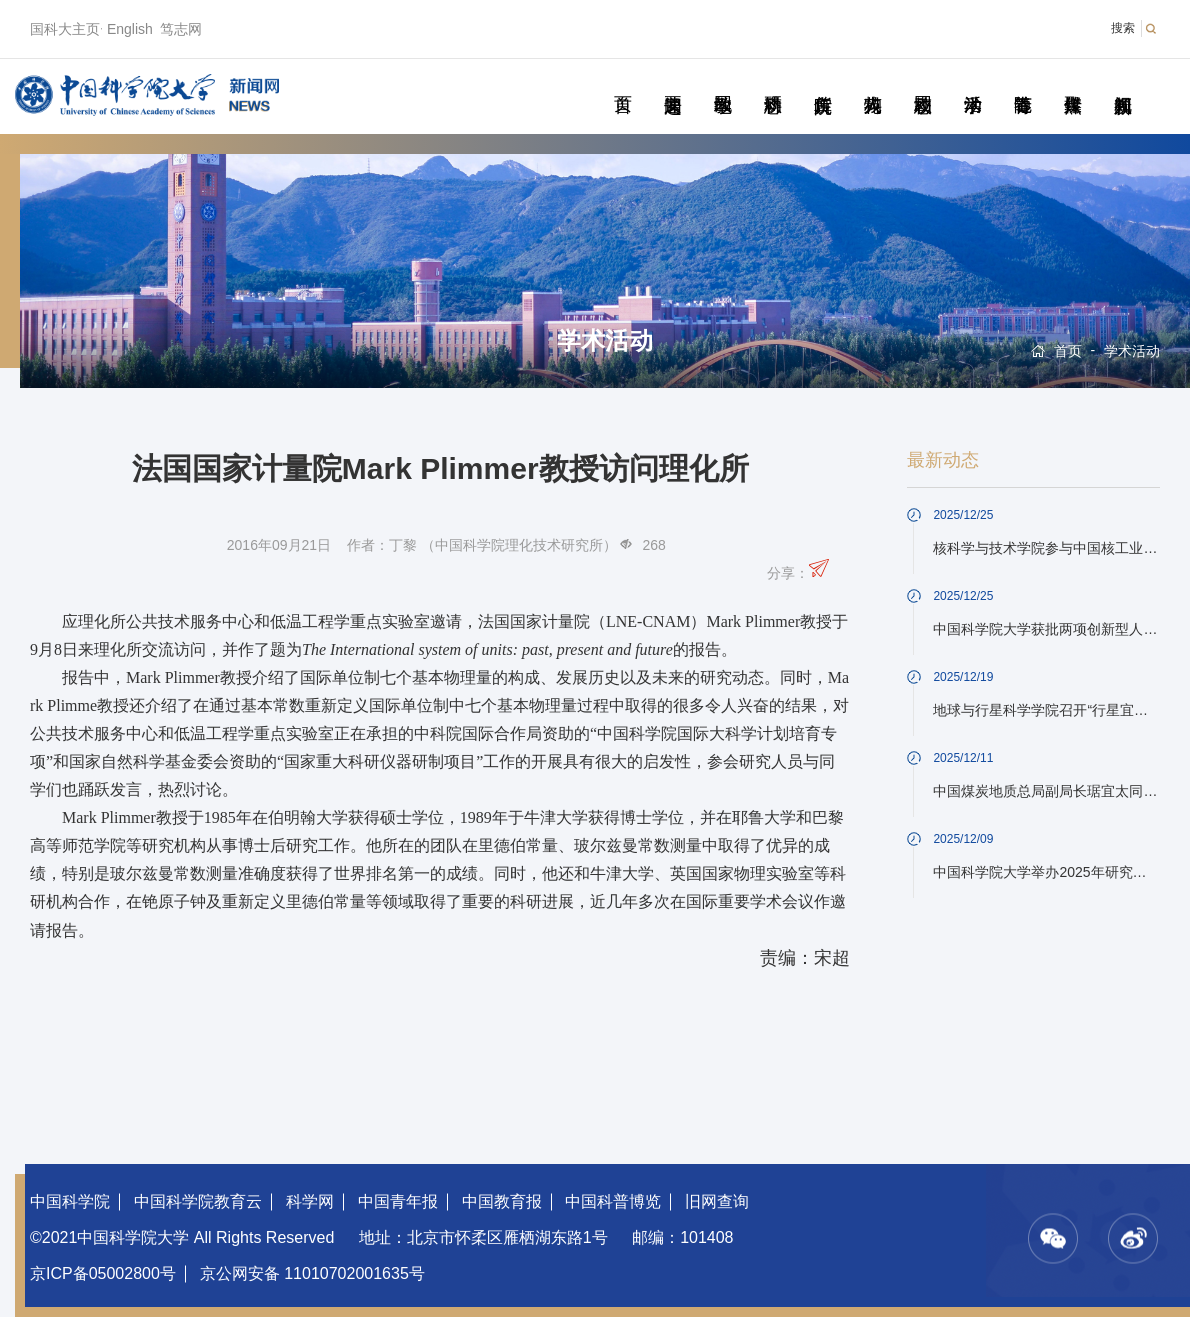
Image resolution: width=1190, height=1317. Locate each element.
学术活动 (972, 82)
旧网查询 (717, 1201)
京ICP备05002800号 (103, 1273)
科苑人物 (872, 82)
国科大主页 (65, 29)
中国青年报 (398, 1201)
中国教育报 (502, 1201)
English (130, 29)
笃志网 (181, 29)
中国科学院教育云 (198, 1201)
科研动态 (772, 82)
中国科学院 (70, 1201)
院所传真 (822, 82)
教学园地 (722, 82)
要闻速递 (672, 82)
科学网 (310, 1201)
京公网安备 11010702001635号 (312, 1273)
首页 (622, 82)
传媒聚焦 (1072, 82)
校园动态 (922, 82)
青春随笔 (1022, 82)
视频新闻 (1122, 82)
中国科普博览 (613, 1201)
